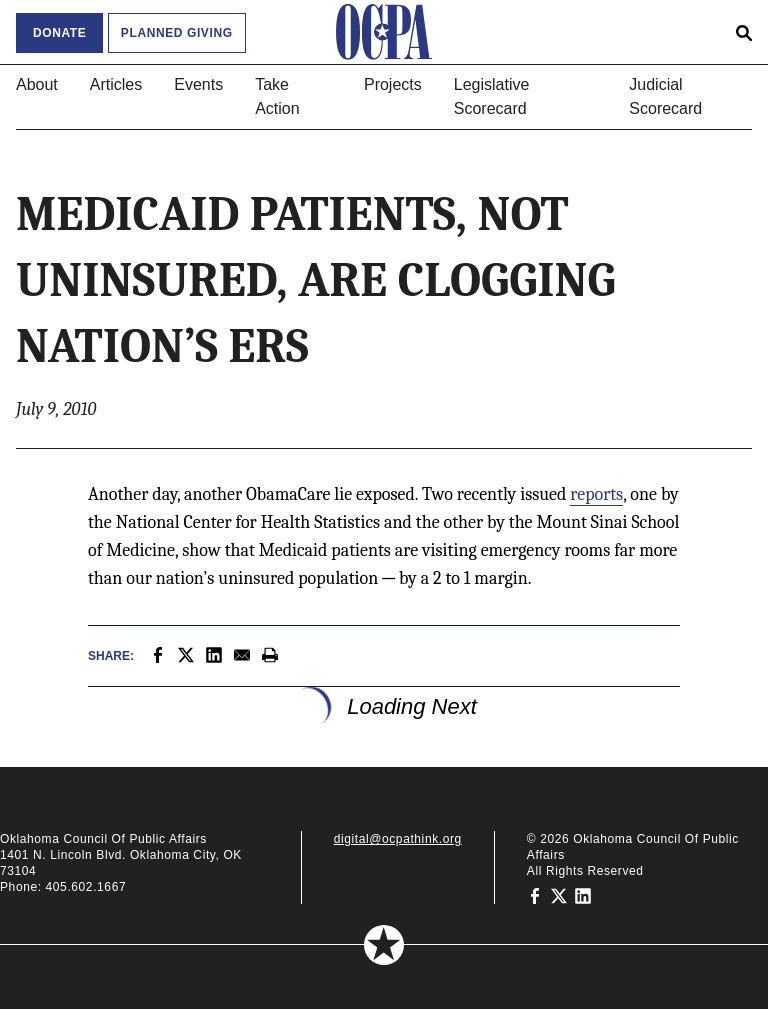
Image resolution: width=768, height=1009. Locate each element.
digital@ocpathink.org (398, 839)
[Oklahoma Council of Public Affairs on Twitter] (559, 895)
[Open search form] (744, 32)
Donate (59, 33)
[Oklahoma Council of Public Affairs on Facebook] (535, 895)
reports (596, 494)
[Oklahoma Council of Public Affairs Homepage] (384, 32)
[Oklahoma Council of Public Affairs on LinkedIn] (583, 895)
